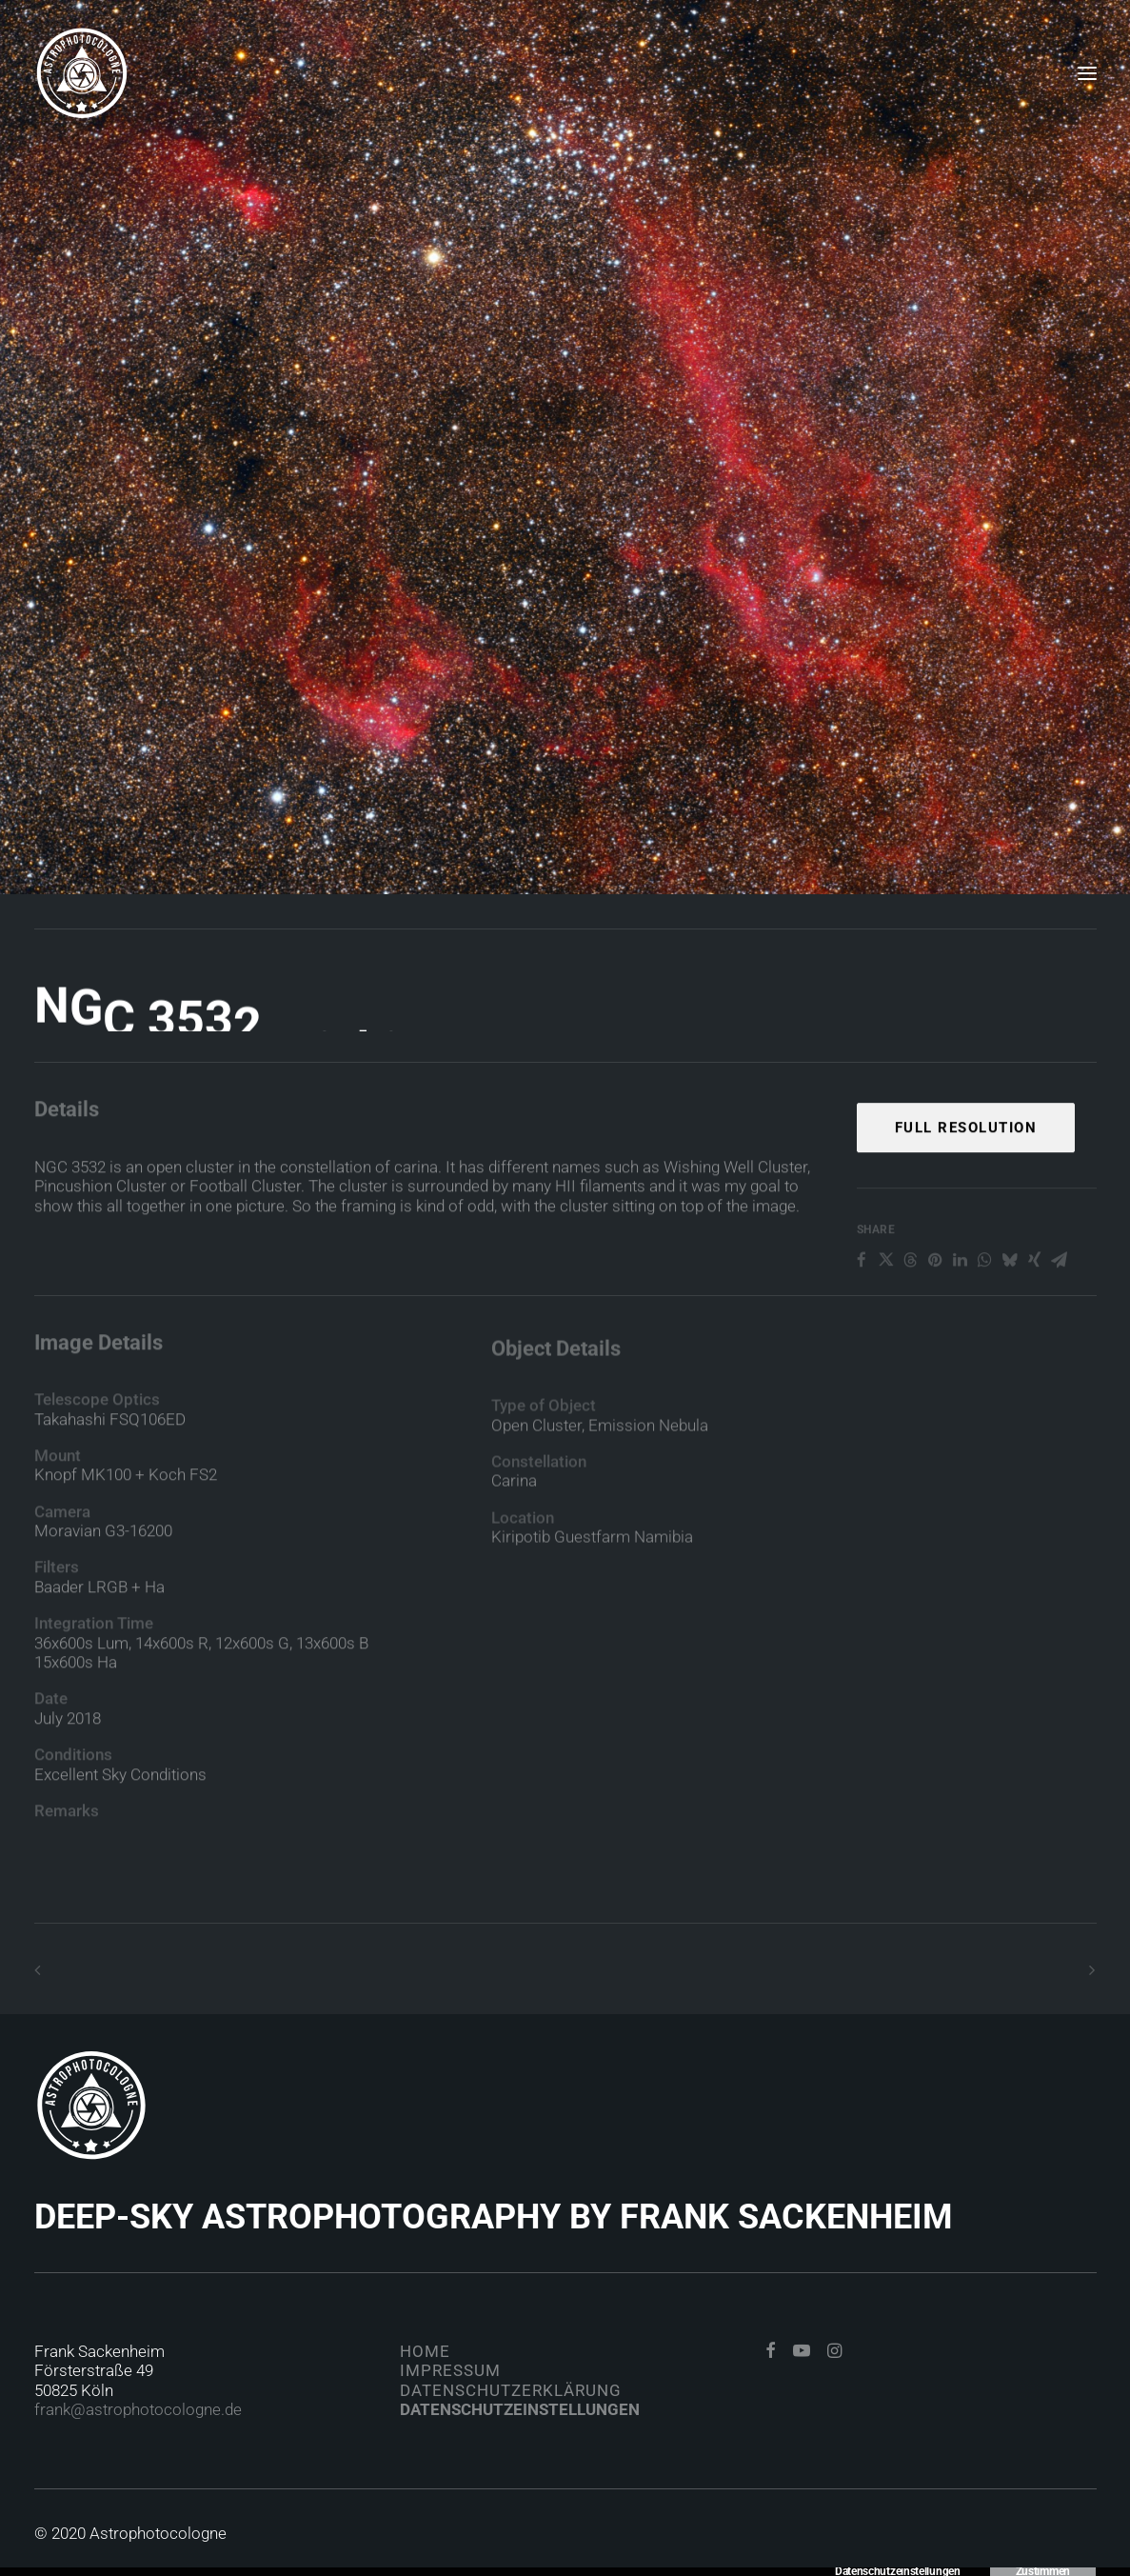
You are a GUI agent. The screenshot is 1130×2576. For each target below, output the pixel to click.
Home (425, 2351)
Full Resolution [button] (966, 1184)
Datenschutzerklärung (511, 2390)
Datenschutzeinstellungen (520, 2409)
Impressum (450, 2370)
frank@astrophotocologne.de (138, 2409)
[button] (770, 2352)
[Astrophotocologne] (81, 73)
